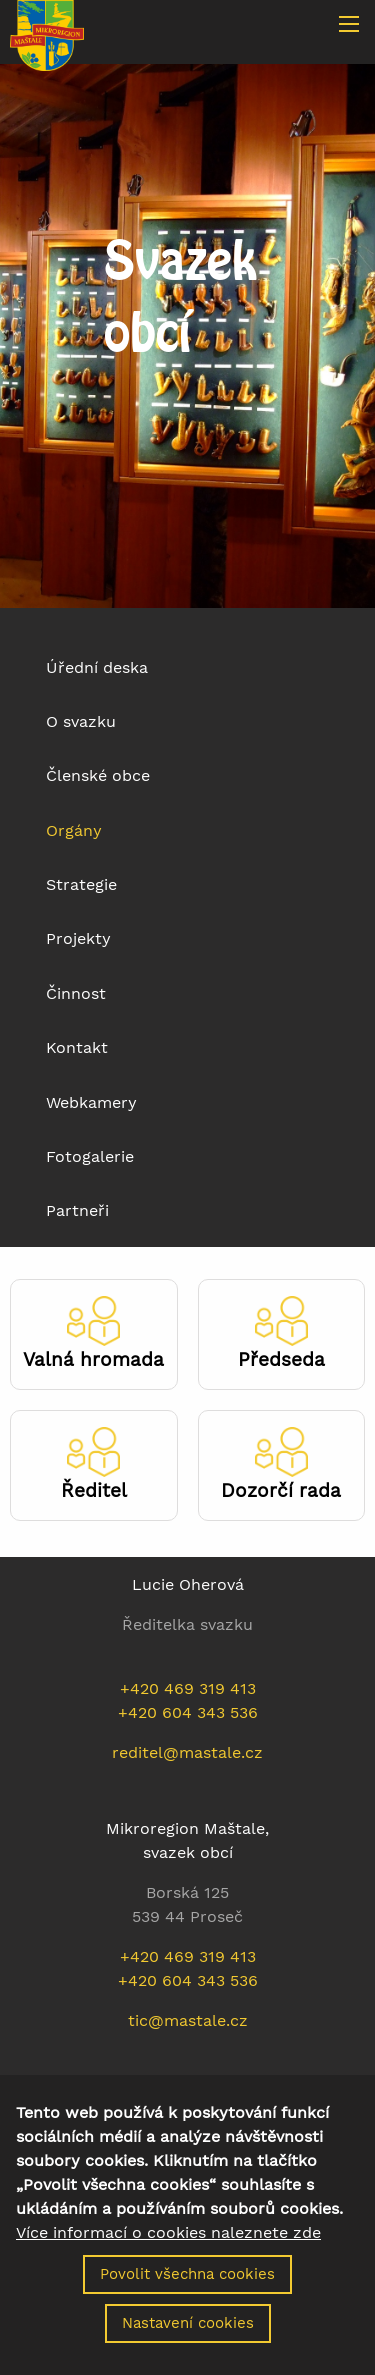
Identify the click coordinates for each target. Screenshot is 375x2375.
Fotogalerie (90, 1156)
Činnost (76, 993)
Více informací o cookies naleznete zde (168, 2243)
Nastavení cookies (188, 2333)
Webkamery (91, 1102)
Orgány (74, 830)
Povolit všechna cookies (187, 2284)
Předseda (281, 1359)
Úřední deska (97, 667)
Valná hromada (93, 1359)
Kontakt (77, 1047)
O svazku (81, 721)
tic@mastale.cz (188, 2020)
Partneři (77, 1210)
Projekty (78, 938)
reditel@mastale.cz (187, 1752)
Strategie (81, 884)
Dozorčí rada (281, 1490)
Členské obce (98, 775)
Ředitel (94, 1490)
